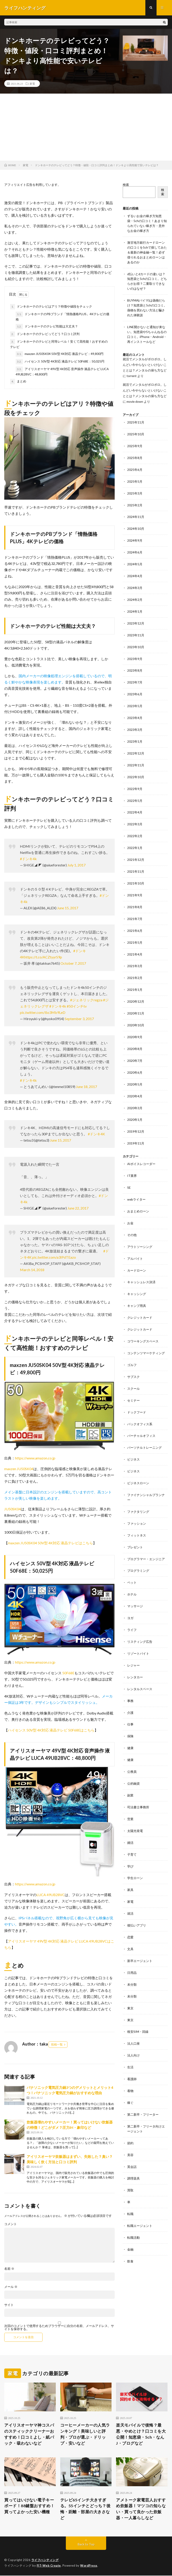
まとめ (18, 381)
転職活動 (133, 2202)
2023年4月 (134, 709)
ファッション (136, 1500)
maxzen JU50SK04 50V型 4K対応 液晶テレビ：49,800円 (59, 354)
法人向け (133, 2023)
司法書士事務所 (138, 1779)
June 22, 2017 (77, 1208)
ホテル (132, 1570)
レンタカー (135, 1651)
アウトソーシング (139, 1228)
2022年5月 (134, 790)
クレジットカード (139, 1298)
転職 (130, 2178)
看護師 (132, 2046)
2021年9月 (134, 883)
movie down (135, 397)
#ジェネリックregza (86, 1000)
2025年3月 (134, 488)
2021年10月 (135, 871)
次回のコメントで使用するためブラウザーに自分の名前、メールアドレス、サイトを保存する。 (59, 2327)
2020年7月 (134, 1045)
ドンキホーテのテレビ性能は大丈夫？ (47, 326)
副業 (130, 1767)
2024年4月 (134, 569)
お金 (130, 1205)
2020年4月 (134, 1080)
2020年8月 (134, 1034)
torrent (132, 372)
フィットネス (136, 1512)
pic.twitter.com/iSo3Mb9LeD (42, 1012)
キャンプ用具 (136, 1286)
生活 (130, 2034)
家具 (130, 1860)
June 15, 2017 (67, 908)
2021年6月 (134, 918)
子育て (132, 1825)
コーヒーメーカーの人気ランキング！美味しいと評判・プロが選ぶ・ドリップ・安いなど (85, 2434)
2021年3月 (134, 952)
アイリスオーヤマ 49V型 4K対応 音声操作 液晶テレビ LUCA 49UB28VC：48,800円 (62, 371)
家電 (32, 83)
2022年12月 (135, 743)
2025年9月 (134, 441)
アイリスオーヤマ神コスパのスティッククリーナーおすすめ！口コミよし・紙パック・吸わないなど (29, 2434)
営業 (130, 1790)
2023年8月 (134, 662)
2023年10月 (135, 639)
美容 (130, 2120)
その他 (132, 1217)
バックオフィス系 (139, 1402)
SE (129, 1170)
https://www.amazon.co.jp (35, 1458)
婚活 (130, 1814)
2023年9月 (134, 650)
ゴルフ (132, 1344)
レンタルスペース (139, 1663)
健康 (130, 1721)
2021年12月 (135, 848)
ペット (132, 1558)
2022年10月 (135, 767)
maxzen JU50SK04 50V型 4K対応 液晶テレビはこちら (50, 1543)
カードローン (136, 1251)
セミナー (133, 1379)
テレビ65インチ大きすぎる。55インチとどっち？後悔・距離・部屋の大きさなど (85, 2509)
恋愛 (130, 1907)
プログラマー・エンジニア (146, 1535)
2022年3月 (134, 813)
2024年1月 (134, 604)
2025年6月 (134, 465)
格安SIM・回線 (137, 2000)
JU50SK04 (12, 1509)
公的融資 (133, 1756)
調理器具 (133, 2144)
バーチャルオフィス (141, 1414)
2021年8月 (134, 894)
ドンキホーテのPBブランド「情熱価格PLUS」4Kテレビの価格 (62, 316)
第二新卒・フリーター (143, 2081)
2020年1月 (134, 1103)
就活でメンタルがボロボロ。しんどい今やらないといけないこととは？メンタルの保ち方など (145, 360)
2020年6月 (134, 1057)
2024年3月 (134, 581)
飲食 (130, 2225)
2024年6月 (134, 546)
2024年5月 (134, 558)
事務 (130, 1674)
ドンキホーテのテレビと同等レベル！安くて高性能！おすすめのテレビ (59, 344)
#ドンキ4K (96, 1134)
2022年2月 (134, 825)
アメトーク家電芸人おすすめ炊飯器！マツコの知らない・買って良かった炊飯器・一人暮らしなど (141, 2509)
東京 (130, 1976)
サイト (9, 2305)
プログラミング (138, 1547)
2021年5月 (134, 929)
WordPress (88, 2566)
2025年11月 (135, 418)
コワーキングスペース (143, 1321)
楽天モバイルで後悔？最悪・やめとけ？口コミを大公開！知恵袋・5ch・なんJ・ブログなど (141, 2434)
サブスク (133, 1356)
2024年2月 (134, 592)
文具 (130, 1918)
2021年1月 (134, 976)
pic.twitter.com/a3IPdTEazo (54, 1257)
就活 (130, 1883)
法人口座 (133, 2011)
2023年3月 (134, 720)
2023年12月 (135, 616)
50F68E (68, 1673)
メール (10, 2287)
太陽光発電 (135, 1802)
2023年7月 (134, 674)
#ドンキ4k (28, 859)
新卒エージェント (139, 1930)
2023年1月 (134, 732)
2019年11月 (135, 1127)
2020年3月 (134, 1092)
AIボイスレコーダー (141, 1147)
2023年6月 (134, 685)
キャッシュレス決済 (141, 1263)
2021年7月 (134, 906)
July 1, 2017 (76, 865)
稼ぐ (130, 2069)
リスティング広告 (139, 1616)
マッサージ (135, 1581)
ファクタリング (138, 1488)
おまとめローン (138, 1193)
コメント (10, 2224)
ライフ (132, 1605)
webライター (136, 1182)
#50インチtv (77, 1006)
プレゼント (135, 1523)
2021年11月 (135, 859)
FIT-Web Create (49, 2566)
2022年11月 (135, 755)
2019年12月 (135, 1115)
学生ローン (135, 1849)
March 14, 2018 (32, 1270)
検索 (126, 185)
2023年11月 (135, 627)
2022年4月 (134, 801)
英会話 (132, 2132)
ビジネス (133, 1437)
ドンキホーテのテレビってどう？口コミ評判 (45, 334)
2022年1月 (134, 836)
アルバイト (135, 1240)
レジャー (133, 1639)
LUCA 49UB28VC (51, 1895)
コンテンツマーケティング (146, 1333)
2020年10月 (135, 1010)
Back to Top (86, 2545)
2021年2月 (134, 964)
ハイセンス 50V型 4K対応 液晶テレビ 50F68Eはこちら (51, 1730)
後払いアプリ (136, 1895)
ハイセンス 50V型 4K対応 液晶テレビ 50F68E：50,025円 (60, 362)
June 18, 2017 (86, 1087)
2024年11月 (135, 511)
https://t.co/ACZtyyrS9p (43, 957)
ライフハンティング (45, 2560)
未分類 (132, 1953)
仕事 (130, 1698)
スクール (133, 1368)
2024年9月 (134, 534)
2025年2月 (134, 499)
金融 (130, 2213)
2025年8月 (134, 453)
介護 (130, 1686)
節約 (130, 2109)
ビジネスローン (138, 1461)
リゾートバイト (138, 1628)
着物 (130, 2058)
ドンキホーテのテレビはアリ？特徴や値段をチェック (51, 307)
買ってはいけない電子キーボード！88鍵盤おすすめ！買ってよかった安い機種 (29, 2506)
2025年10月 (135, 430)
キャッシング (136, 1275)
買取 (130, 2155)
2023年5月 (134, 697)
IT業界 (132, 1159)
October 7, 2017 (73, 963)
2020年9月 (134, 1022)
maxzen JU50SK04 (18, 1469)
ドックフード (136, 1391)
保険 (130, 1709)
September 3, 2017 (79, 1019)
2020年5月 (134, 1069)
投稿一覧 (57, 2044)
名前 (9, 2268)
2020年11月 (135, 999)
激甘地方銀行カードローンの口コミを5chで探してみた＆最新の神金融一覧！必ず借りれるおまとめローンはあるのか (147, 251)
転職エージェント (139, 2190)
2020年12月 (135, 987)
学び (130, 1837)
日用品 (132, 1941)
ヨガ (130, 1593)
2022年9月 (134, 778)
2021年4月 (134, 941)
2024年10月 (135, 523)
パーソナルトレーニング (144, 1426)
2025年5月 (134, 476)
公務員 (132, 1744)
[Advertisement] (86, 127)
